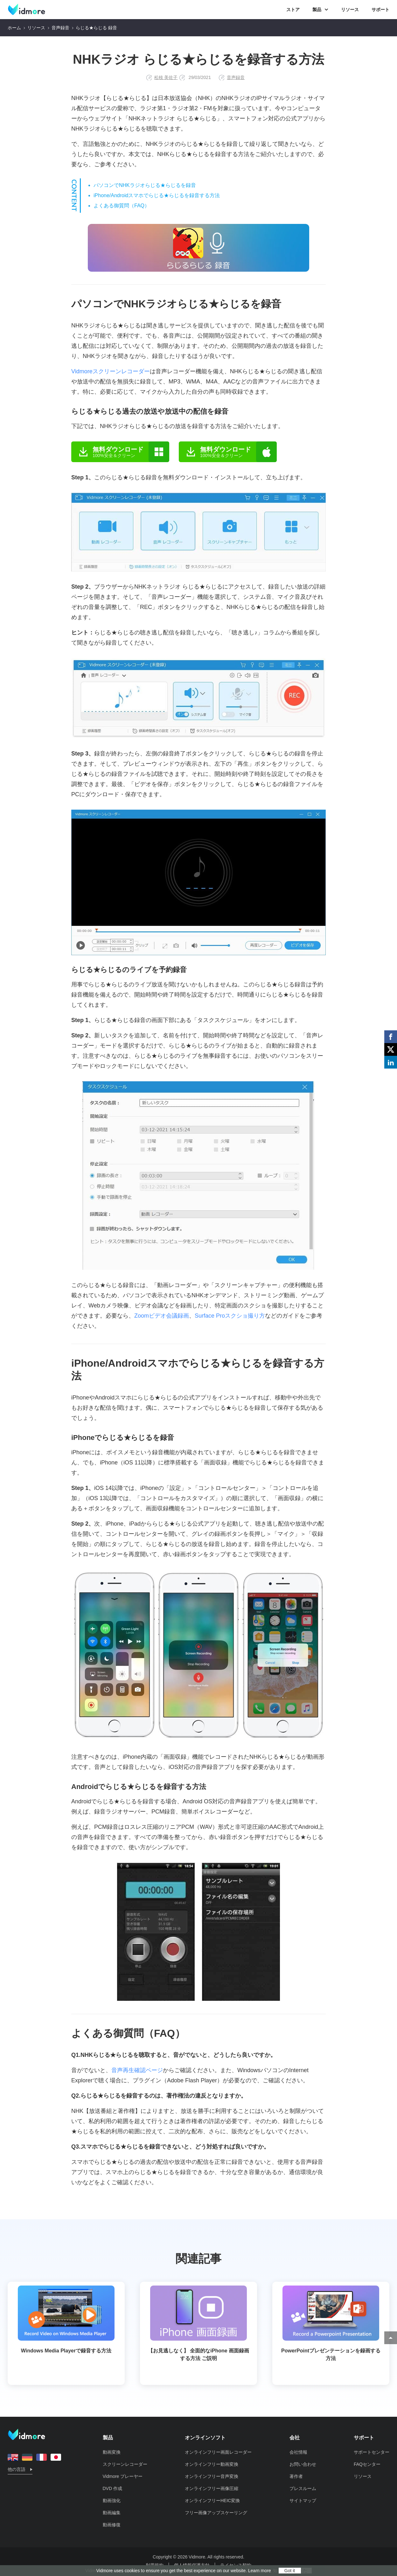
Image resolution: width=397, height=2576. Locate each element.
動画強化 (112, 2500)
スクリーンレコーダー (125, 2464)
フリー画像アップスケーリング (216, 2512)
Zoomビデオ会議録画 (161, 1316)
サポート (380, 9)
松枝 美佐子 (166, 77)
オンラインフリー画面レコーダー (218, 2452)
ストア (293, 9)
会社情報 (298, 2452)
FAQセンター (367, 2464)
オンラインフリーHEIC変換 (212, 2500)
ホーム (14, 27)
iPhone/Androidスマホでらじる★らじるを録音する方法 (157, 195)
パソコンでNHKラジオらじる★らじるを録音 (145, 185)
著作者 (296, 2476)
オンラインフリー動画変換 (211, 2464)
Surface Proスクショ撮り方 (230, 1316)
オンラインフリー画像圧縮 (211, 2488)
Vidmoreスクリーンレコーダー (110, 371)
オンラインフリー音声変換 (211, 2476)
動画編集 (112, 2512)
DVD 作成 (112, 2488)
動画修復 (112, 2524)
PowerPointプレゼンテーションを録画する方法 (330, 2323)
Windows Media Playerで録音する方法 (66, 2319)
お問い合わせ (302, 2464)
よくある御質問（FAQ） (122, 205)
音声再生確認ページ (137, 2070)
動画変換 (112, 2452)
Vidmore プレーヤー (123, 2476)
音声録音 (60, 27)
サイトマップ (302, 2500)
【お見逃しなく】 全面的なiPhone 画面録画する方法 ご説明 (198, 2323)
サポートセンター (371, 2452)
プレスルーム (302, 2488)
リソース (350, 9)
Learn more (259, 2570)
